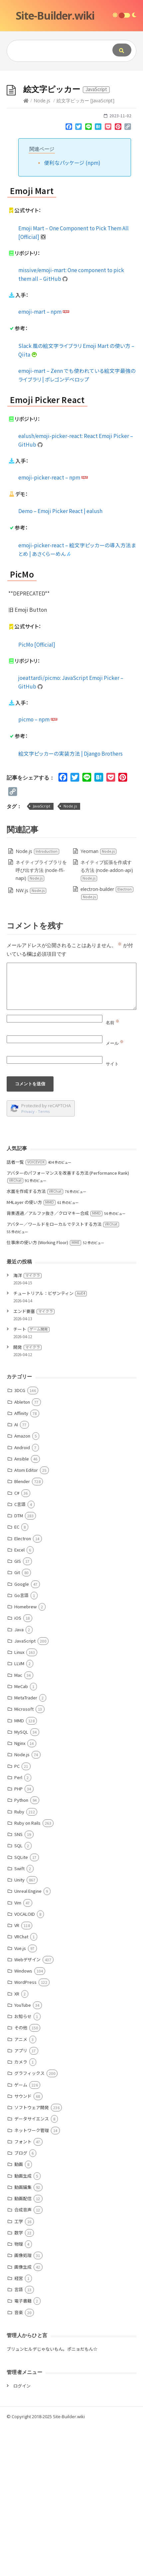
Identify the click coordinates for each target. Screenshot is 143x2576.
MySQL (21, 1881)
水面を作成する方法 (35, 1341)
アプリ (20, 2200)
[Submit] (121, 50)
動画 (18, 2313)
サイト (112, 1213)
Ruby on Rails (27, 1972)
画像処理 (23, 2405)
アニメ (20, 2189)
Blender (22, 1631)
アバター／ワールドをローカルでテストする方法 (63, 1373)
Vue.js (20, 2097)
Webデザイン (27, 2109)
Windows (23, 2120)
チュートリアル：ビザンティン (50, 1443)
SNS (18, 1984)
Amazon (22, 1585)
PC (17, 1915)
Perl (18, 1927)
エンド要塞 (34, 1460)
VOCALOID (24, 2063)
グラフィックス (29, 2222)
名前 (112, 1172)
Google (21, 1733)
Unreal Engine (28, 2040)
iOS (17, 1767)
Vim (17, 2052)
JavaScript (41, 955)
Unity (19, 2029)
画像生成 (23, 2416)
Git (17, 1722)
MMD (19, 1870)
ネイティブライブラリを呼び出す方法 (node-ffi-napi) (41, 1020)
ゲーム (20, 2234)
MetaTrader (25, 1847)
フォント (23, 2291)
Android (22, 1597)
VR (16, 2075)
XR (16, 2143)
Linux (19, 1801)
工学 (18, 2371)
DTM (18, 1665)
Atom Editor (26, 1619)
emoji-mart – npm (43, 461)
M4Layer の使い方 (31, 1351)
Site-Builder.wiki (55, 15)
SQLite (21, 2006)
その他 (20, 2177)
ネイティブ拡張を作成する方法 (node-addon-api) (106, 1020)
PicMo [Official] (36, 794)
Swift (19, 2018)
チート (31, 1478)
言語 (18, 2439)
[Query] (55, 50)
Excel (19, 1699)
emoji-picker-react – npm (53, 626)
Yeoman (98, 1001)
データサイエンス (31, 2268)
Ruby (19, 1961)
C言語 (20, 1654)
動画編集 (23, 2336)
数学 (18, 2382)
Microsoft (24, 1858)
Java (19, 1779)
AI (16, 1574)
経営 (18, 2427)
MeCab (21, 1836)
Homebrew (25, 1756)
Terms (44, 1260)
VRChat (21, 2086)
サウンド (23, 2245)
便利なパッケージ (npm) (72, 312)
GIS (17, 1710)
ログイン (22, 2535)
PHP (18, 1938)
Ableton (22, 1551)
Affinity (21, 1562)
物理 (18, 2393)
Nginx (19, 1892)
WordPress (25, 2131)
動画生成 (23, 2325)
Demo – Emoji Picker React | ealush (60, 660)
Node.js (42, 250)
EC (16, 1676)
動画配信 (23, 2348)
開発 (27, 1496)
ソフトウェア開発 (31, 2257)
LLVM (19, 1813)
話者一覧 (26, 1311)
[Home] (26, 250)
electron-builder (107, 1042)
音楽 (18, 2462)
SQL (18, 1995)
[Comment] (71, 1135)
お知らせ (23, 2166)
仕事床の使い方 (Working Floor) (44, 1392)
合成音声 (23, 2359)
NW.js (31, 1040)
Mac (18, 1824)
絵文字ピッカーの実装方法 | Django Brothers (70, 903)
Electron (22, 1688)
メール (115, 1193)
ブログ (20, 2302)
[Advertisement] (71, 145)
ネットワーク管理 (31, 2280)
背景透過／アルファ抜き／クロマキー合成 (54, 1362)
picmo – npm (37, 868)
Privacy (28, 1260)
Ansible (21, 1608)
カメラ (20, 2211)
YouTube (22, 2154)
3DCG (19, 1540)
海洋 (27, 1425)
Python (21, 1949)
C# (16, 1642)
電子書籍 (23, 2450)
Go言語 (21, 1745)
